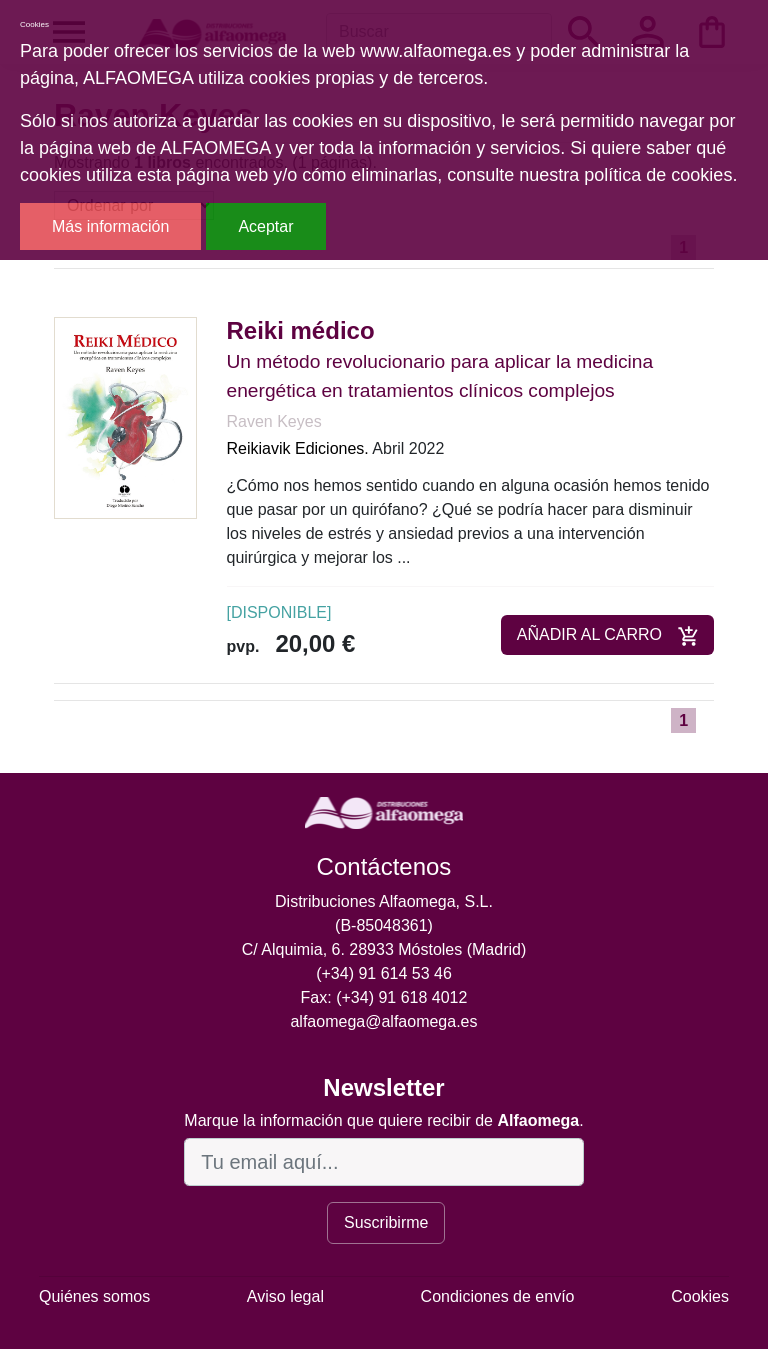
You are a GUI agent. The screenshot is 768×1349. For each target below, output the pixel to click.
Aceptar (265, 226)
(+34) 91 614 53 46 (384, 973)
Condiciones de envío (498, 1296)
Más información (110, 226)
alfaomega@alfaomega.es (383, 1021)
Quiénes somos (94, 1296)
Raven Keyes (274, 421)
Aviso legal (285, 1296)
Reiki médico (301, 330)
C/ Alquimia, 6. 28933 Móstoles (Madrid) (384, 949)
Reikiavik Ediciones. (298, 448)
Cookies (700, 1296)
